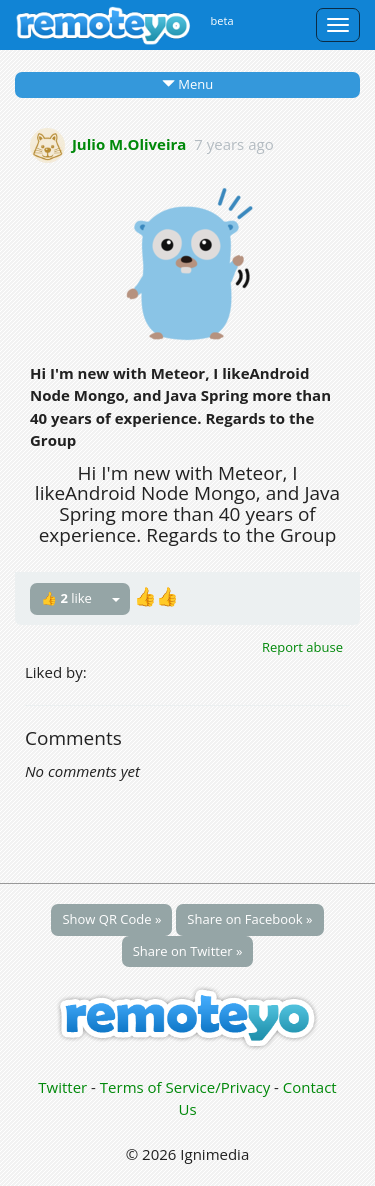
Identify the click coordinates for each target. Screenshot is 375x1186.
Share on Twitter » (188, 951)
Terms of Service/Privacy (185, 1087)
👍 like (66, 598)
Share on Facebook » (249, 919)
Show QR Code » (111, 919)
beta (222, 20)
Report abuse (302, 647)
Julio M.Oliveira (129, 143)
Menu (187, 84)
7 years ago (233, 143)
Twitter (62, 1087)
